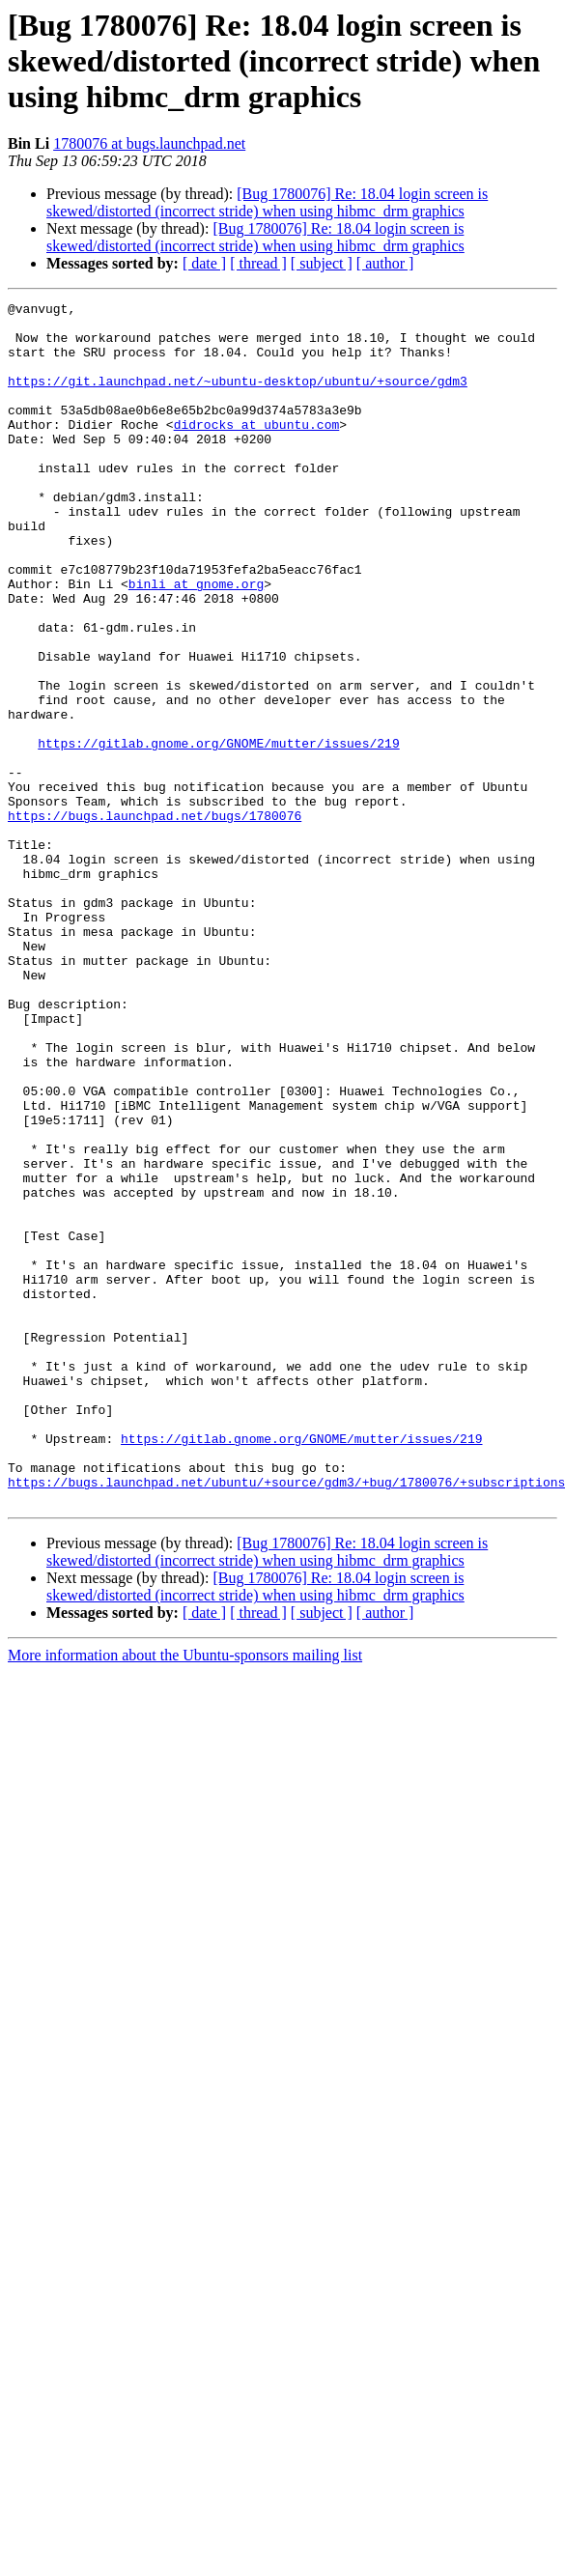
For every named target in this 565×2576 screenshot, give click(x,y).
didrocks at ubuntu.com (257, 450)
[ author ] (385, 263)
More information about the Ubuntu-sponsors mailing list (185, 1895)
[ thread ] (258, 263)
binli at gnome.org (196, 641)
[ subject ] (322, 263)
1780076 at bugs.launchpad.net (149, 143)
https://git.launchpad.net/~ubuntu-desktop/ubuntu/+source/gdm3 (237, 398)
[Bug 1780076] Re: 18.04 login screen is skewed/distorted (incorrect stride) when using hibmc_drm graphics (267, 202)
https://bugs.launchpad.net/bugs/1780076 (154, 919)
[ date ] (204, 263)
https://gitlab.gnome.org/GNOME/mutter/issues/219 (218, 832)
